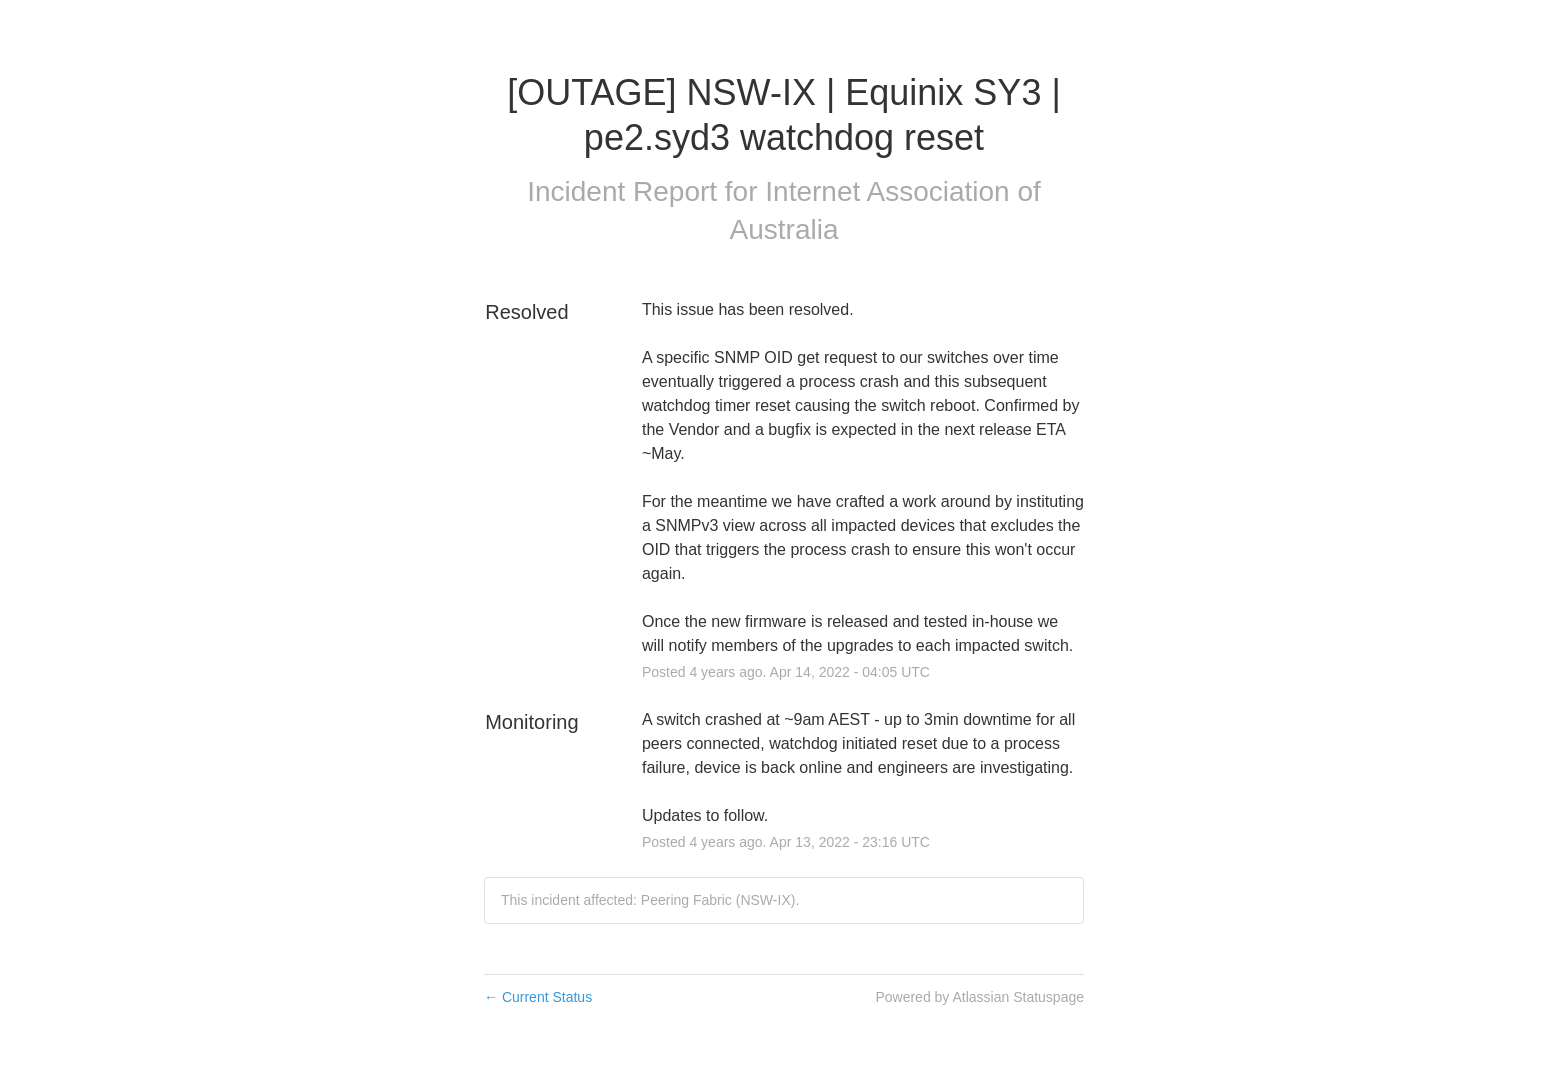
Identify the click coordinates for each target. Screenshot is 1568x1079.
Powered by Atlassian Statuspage (979, 997)
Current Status (538, 997)
